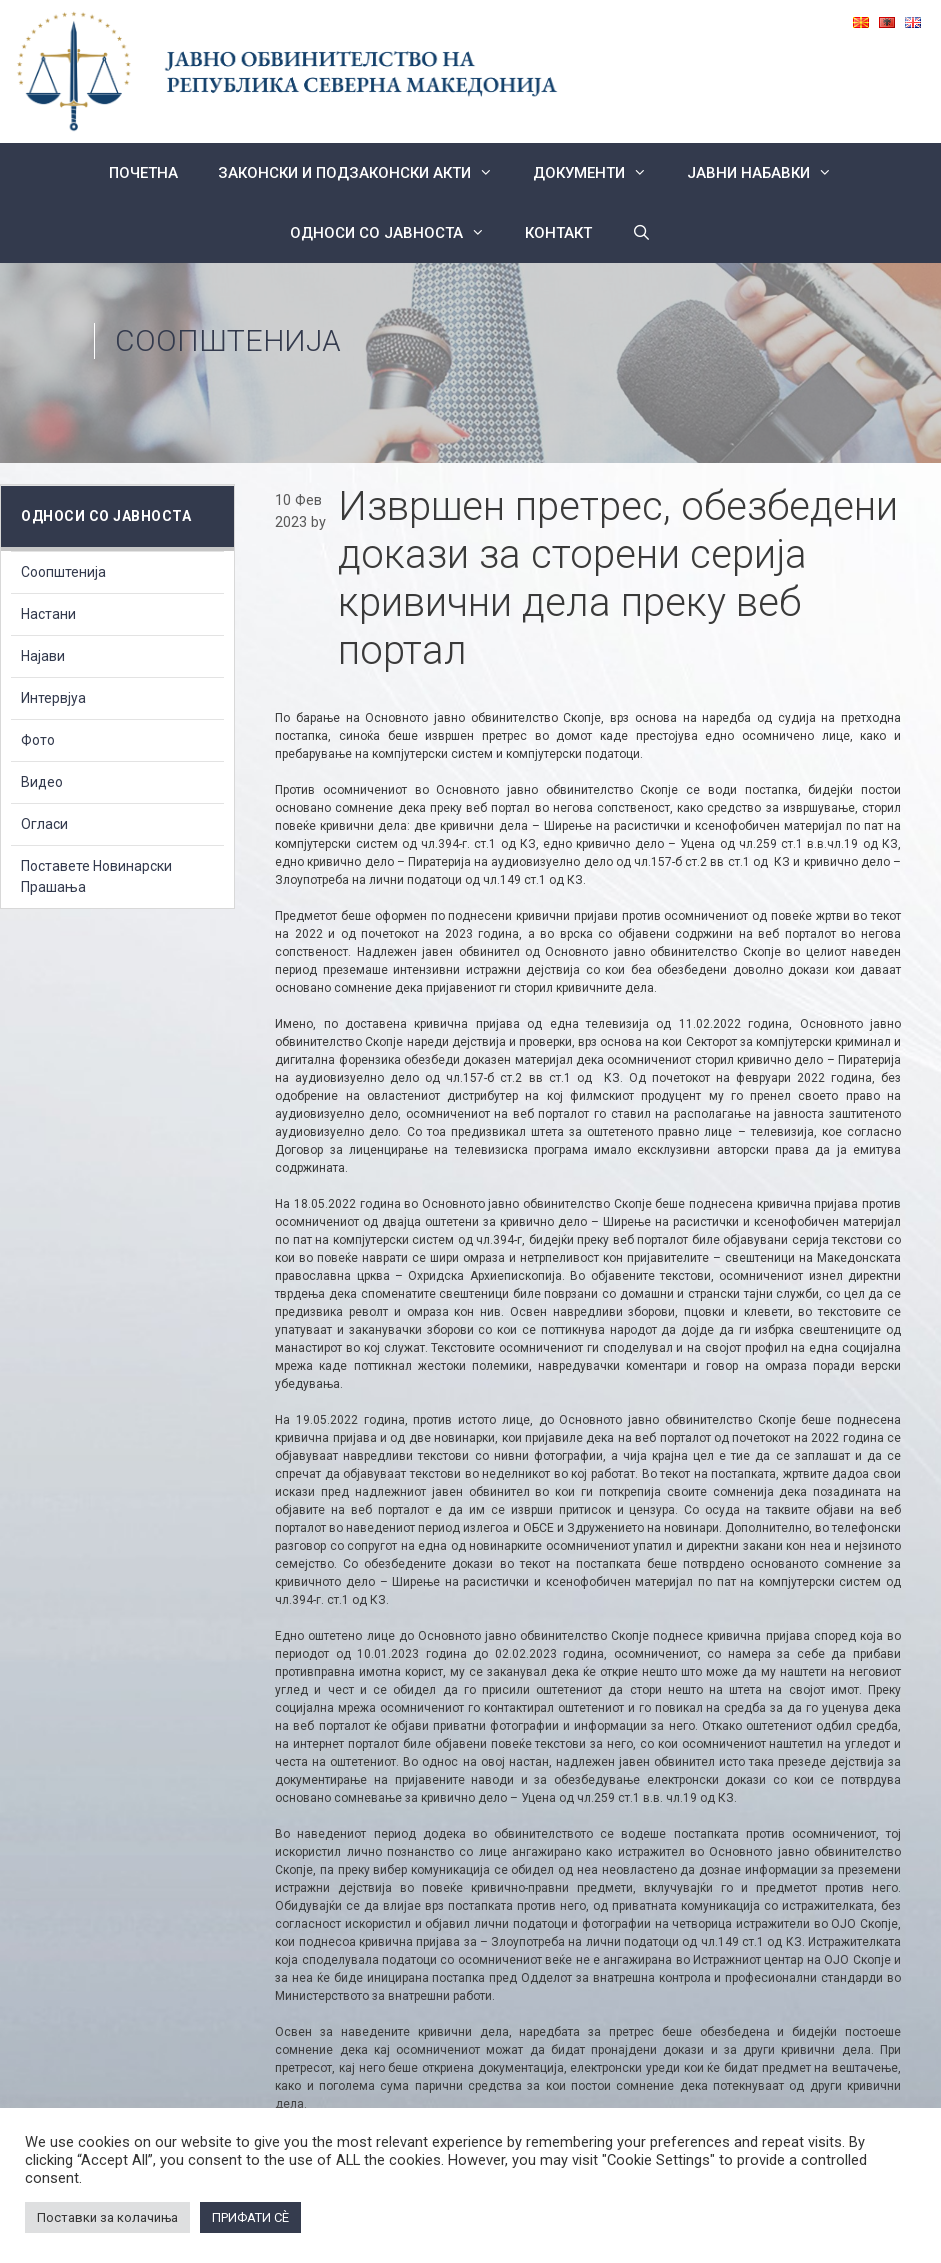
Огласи (44, 824)
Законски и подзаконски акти (365, 173)
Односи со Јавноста (397, 233)
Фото (38, 740)
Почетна (143, 173)
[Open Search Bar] (641, 233)
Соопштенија (228, 340)
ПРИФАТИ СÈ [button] (250, 2217)
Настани (48, 614)
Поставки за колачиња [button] (107, 2217)
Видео (42, 782)
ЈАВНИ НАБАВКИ (769, 173)
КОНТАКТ (558, 233)
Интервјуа (53, 698)
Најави (43, 656)
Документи (600, 173)
